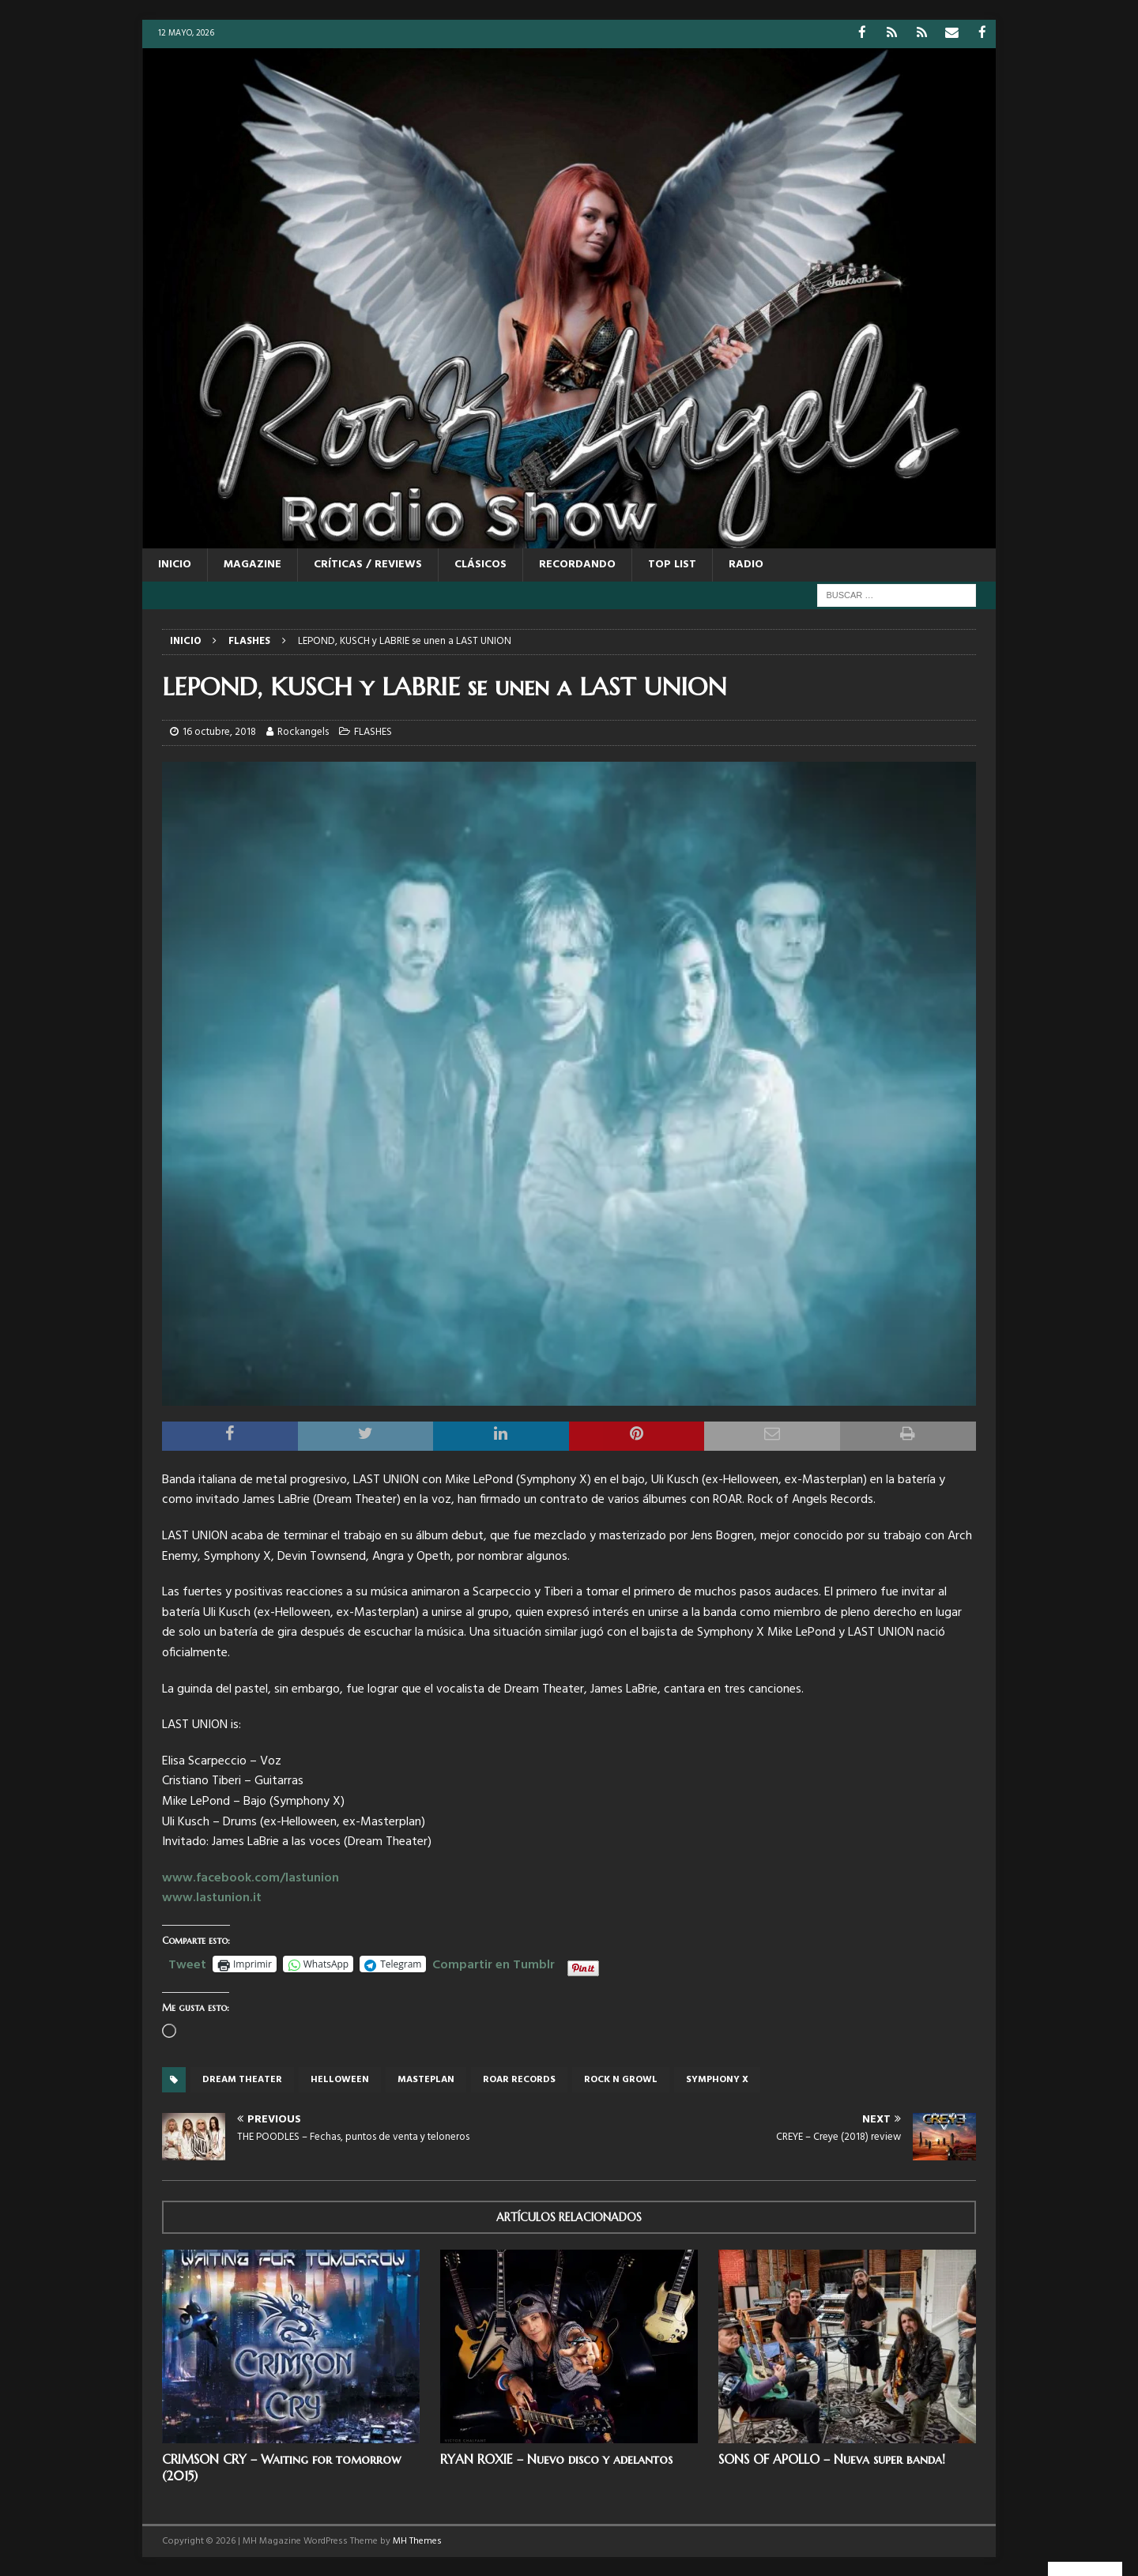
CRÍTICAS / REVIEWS (368, 564)
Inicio (174, 564)
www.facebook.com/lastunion (250, 1877)
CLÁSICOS (480, 564)
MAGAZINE (252, 564)
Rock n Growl (621, 2079)
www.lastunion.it (212, 1897)
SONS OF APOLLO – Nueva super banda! (831, 2458)
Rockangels (303, 731)
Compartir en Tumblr (493, 1962)
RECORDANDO (577, 564)
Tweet (187, 1962)
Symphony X (717, 2079)
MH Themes (417, 2540)
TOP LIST (672, 564)
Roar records (519, 2079)
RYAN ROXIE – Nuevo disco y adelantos (556, 2458)
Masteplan (426, 2079)
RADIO (746, 564)
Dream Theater (242, 2079)
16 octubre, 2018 (219, 731)
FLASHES (373, 731)
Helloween (340, 2079)
